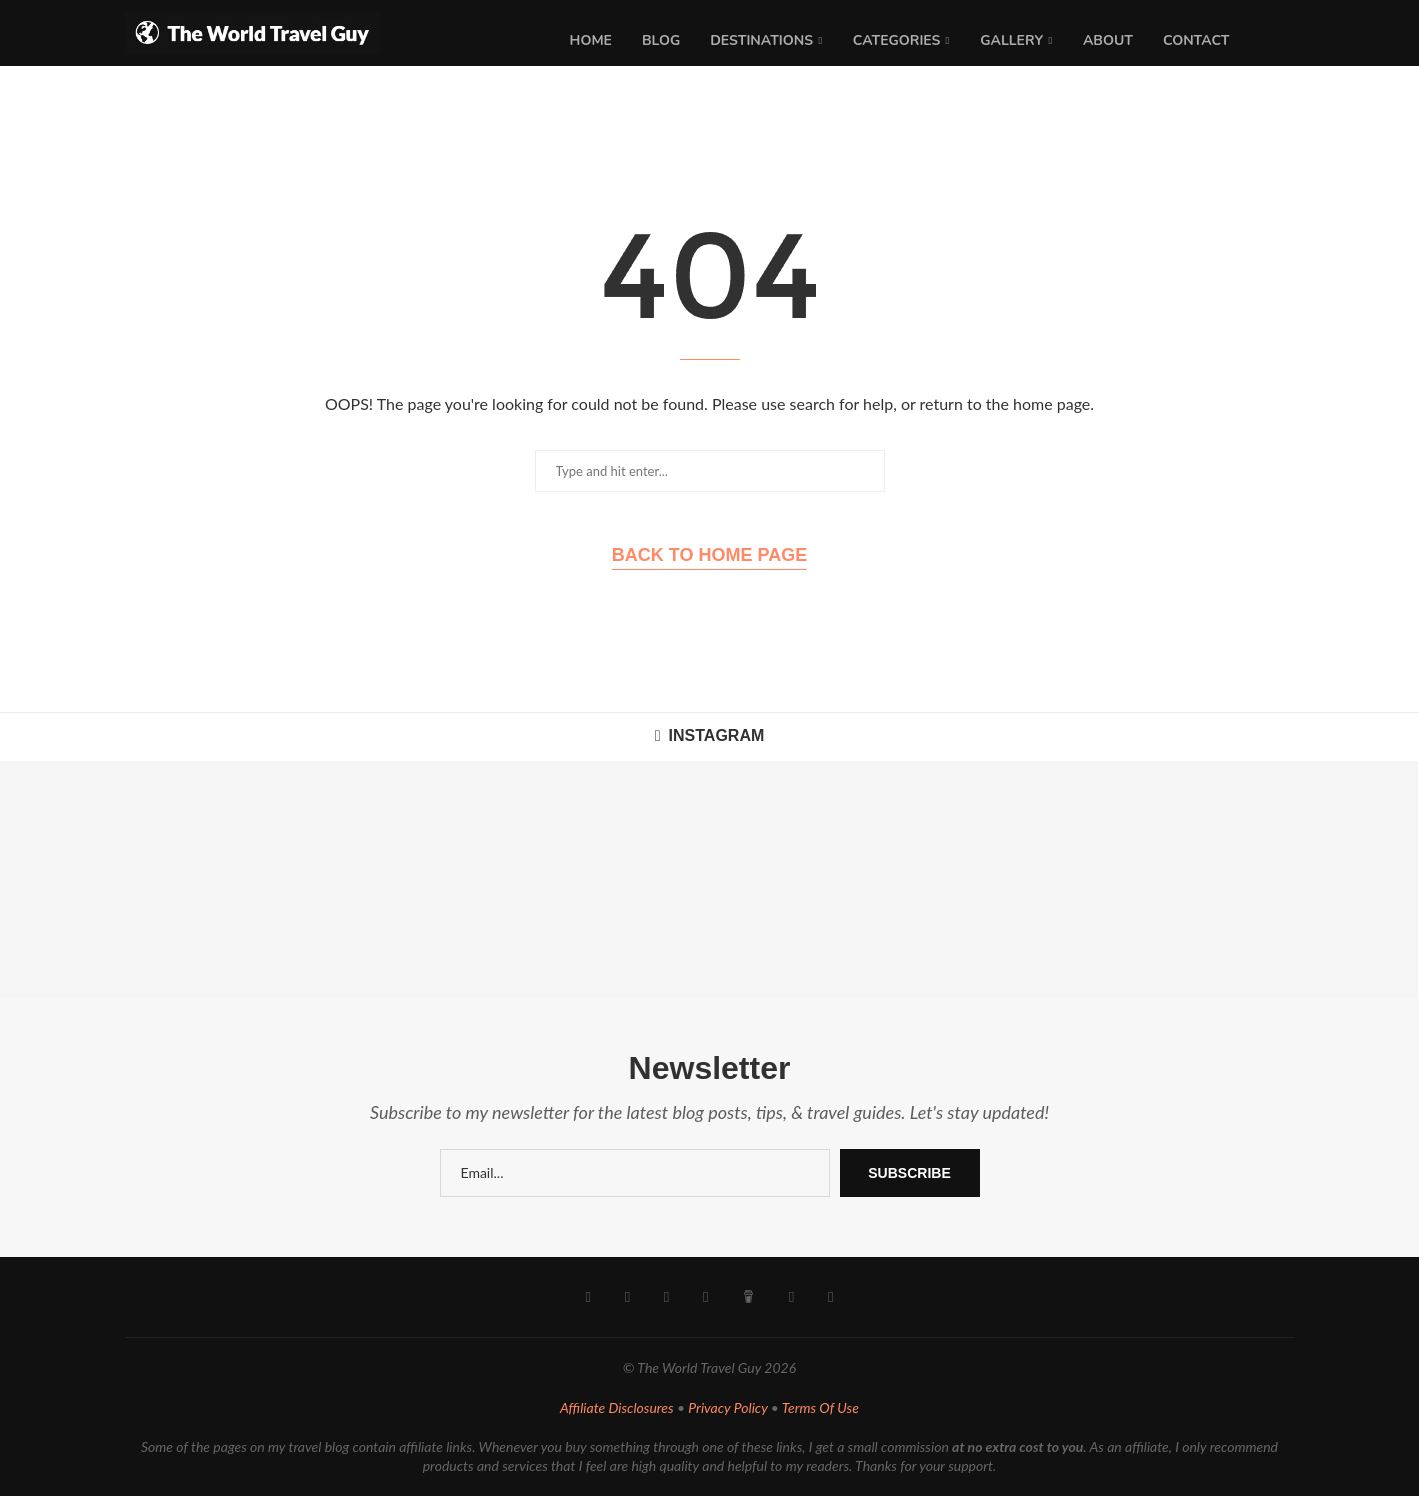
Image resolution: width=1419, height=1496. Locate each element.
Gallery (1011, 40)
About (1108, 40)
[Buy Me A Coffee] (747, 1297)
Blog (661, 40)
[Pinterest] (705, 1297)
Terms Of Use (820, 1407)
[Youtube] (667, 1297)
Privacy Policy (727, 1407)
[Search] (1285, 41)
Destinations (761, 40)
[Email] (790, 1297)
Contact (1196, 40)
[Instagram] (628, 1297)
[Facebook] (590, 1297)
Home (591, 40)
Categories (897, 40)
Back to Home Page (709, 555)
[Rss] (828, 1297)
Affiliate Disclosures (617, 1407)
